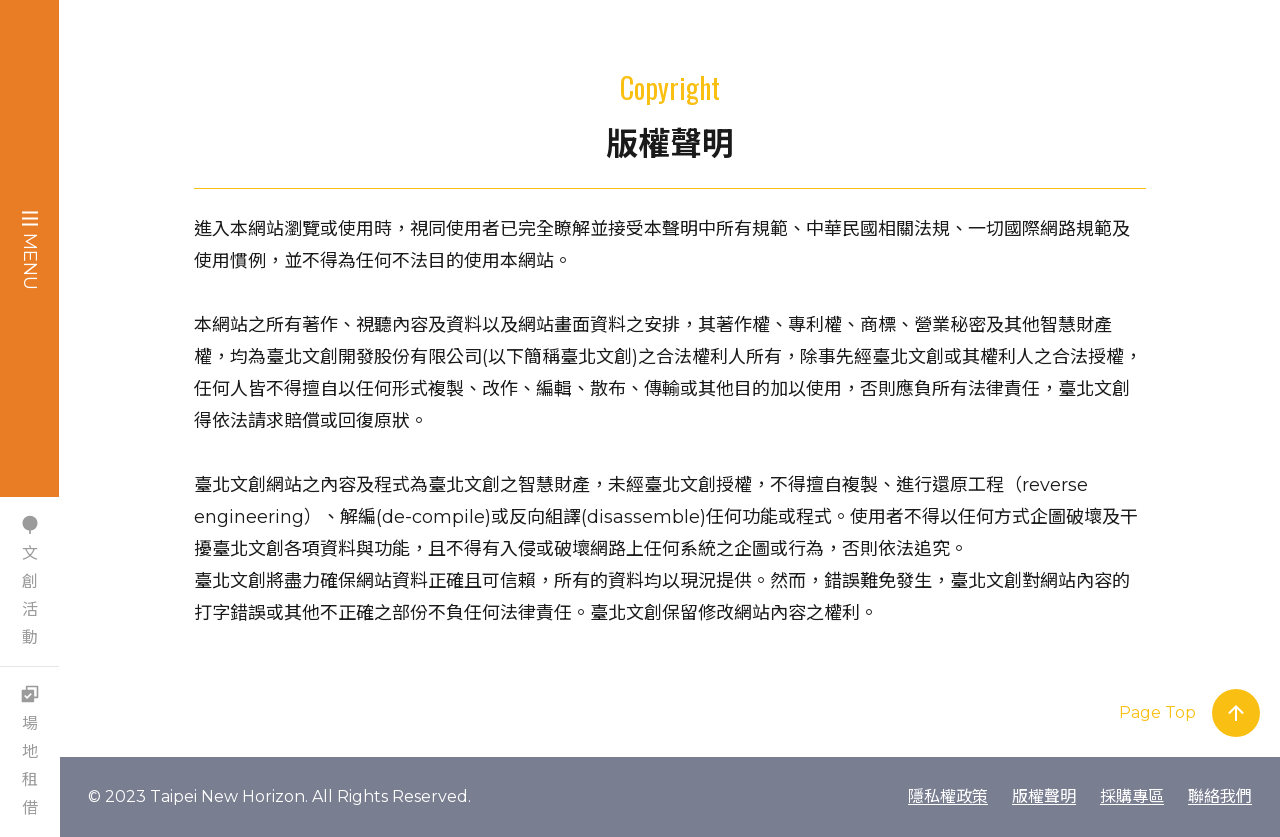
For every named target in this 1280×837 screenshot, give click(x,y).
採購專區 (1132, 796)
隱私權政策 (948, 796)
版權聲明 (1044, 796)
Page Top (1157, 712)
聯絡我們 (1220, 796)
